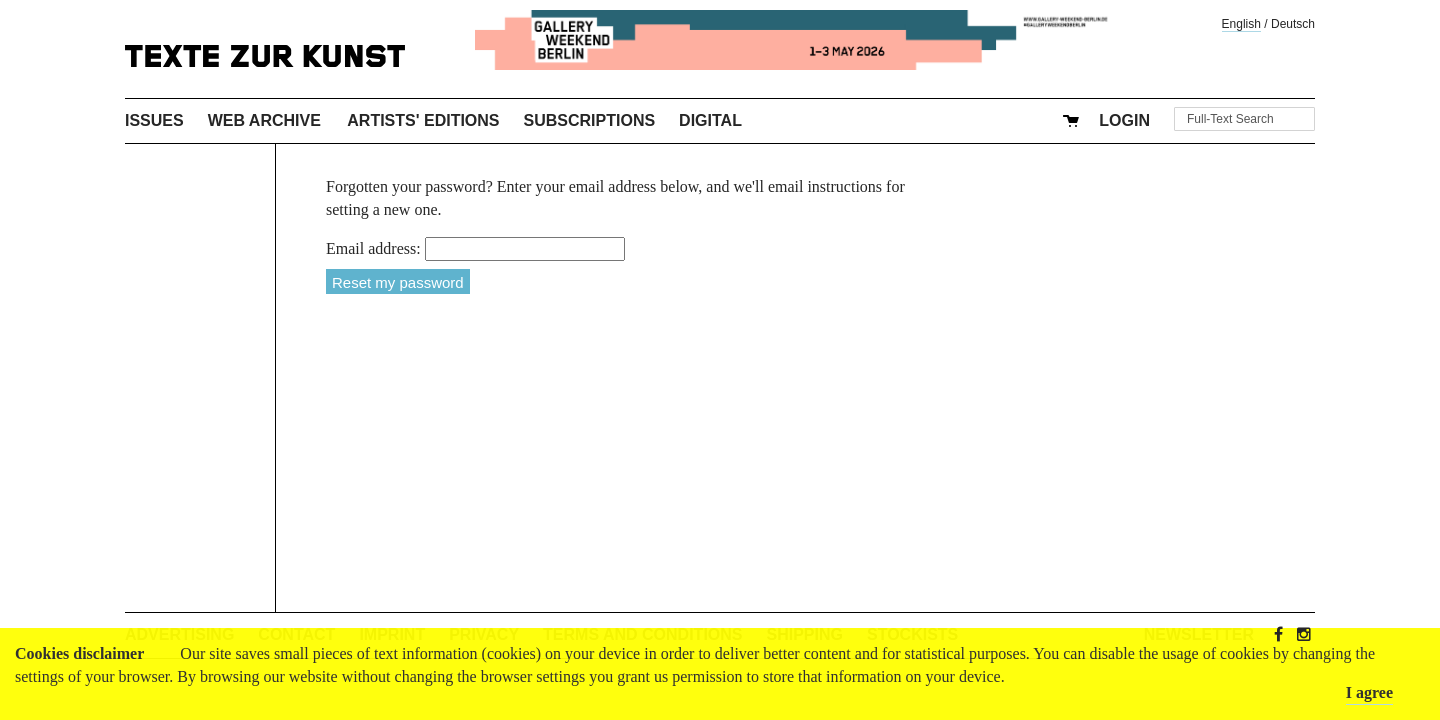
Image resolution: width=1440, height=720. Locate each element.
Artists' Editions (423, 120)
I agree (1369, 692)
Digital (710, 120)
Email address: (373, 248)
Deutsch (1293, 24)
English (1241, 24)
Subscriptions (590, 120)
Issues (154, 120)
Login (1124, 120)
